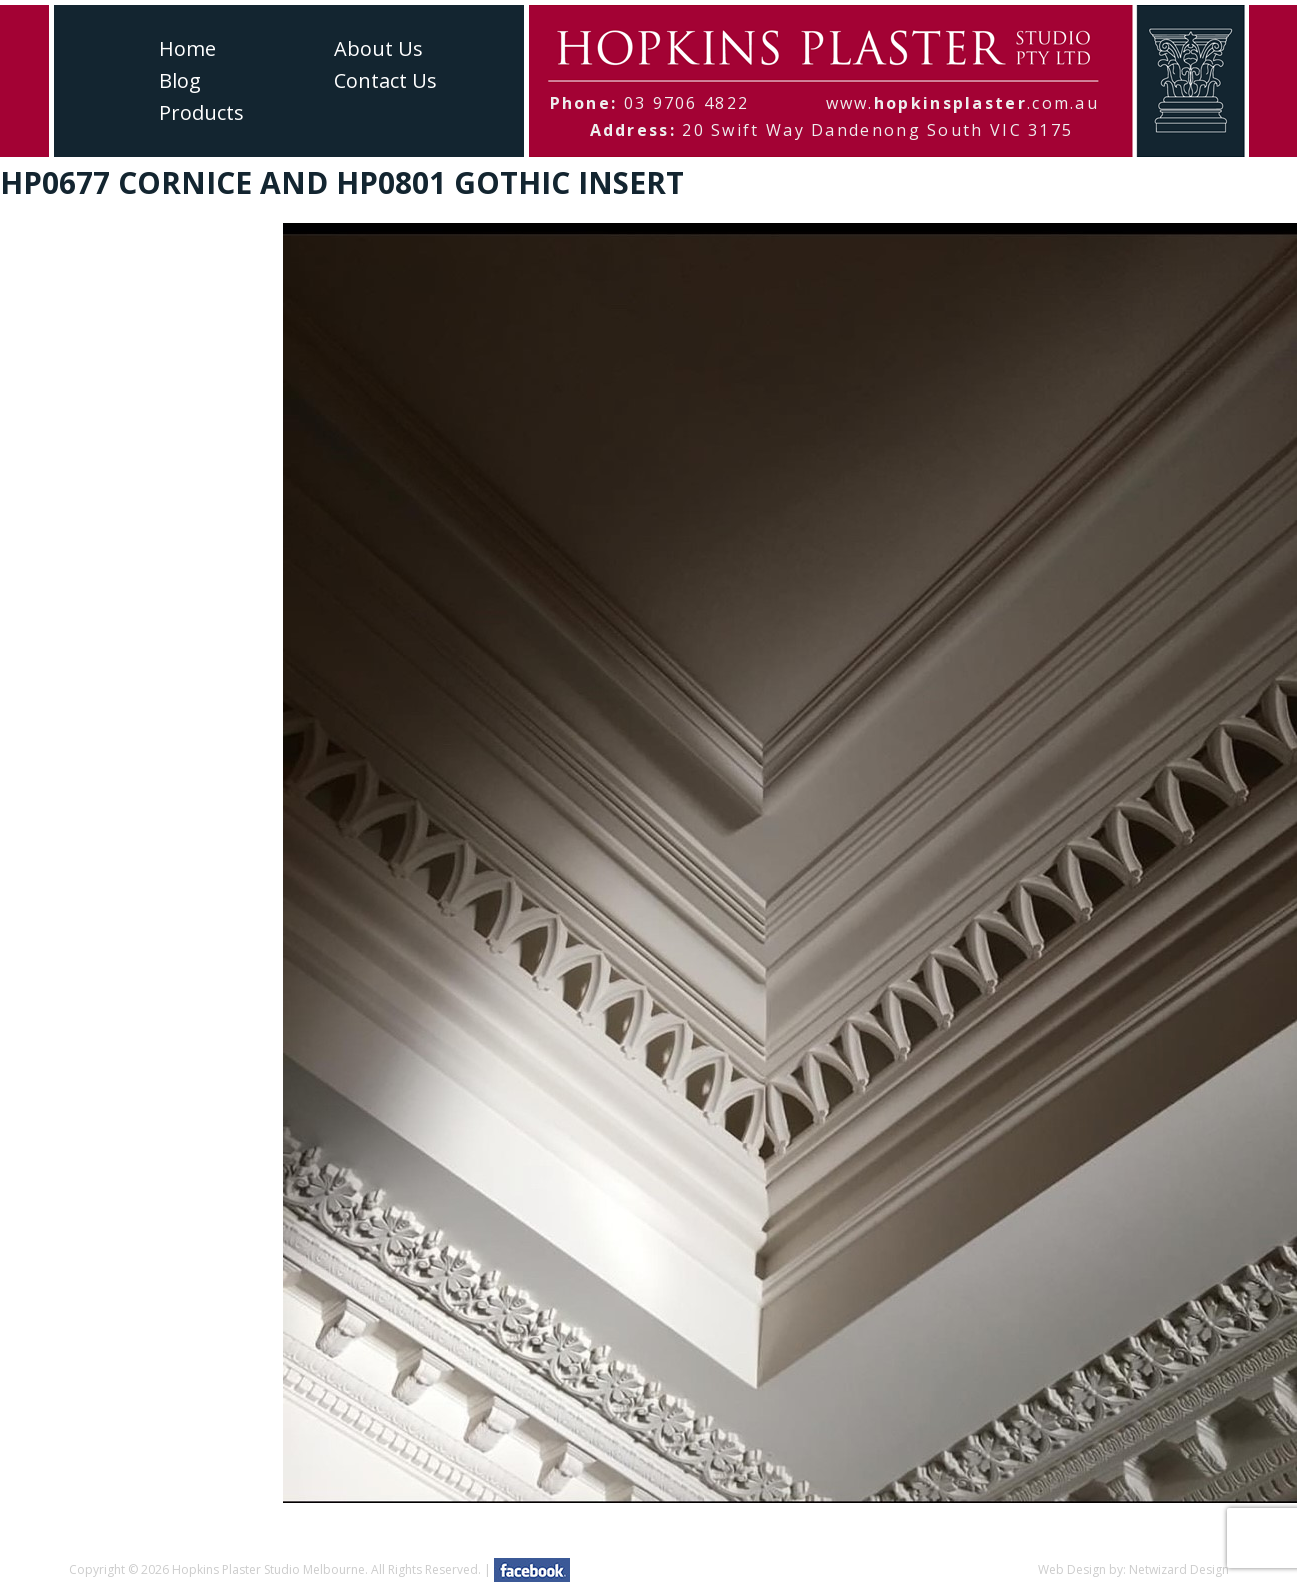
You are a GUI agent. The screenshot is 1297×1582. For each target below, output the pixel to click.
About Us (378, 48)
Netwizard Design (1179, 1569)
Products (201, 112)
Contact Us (385, 80)
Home (187, 48)
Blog (180, 80)
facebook (532, 1570)
